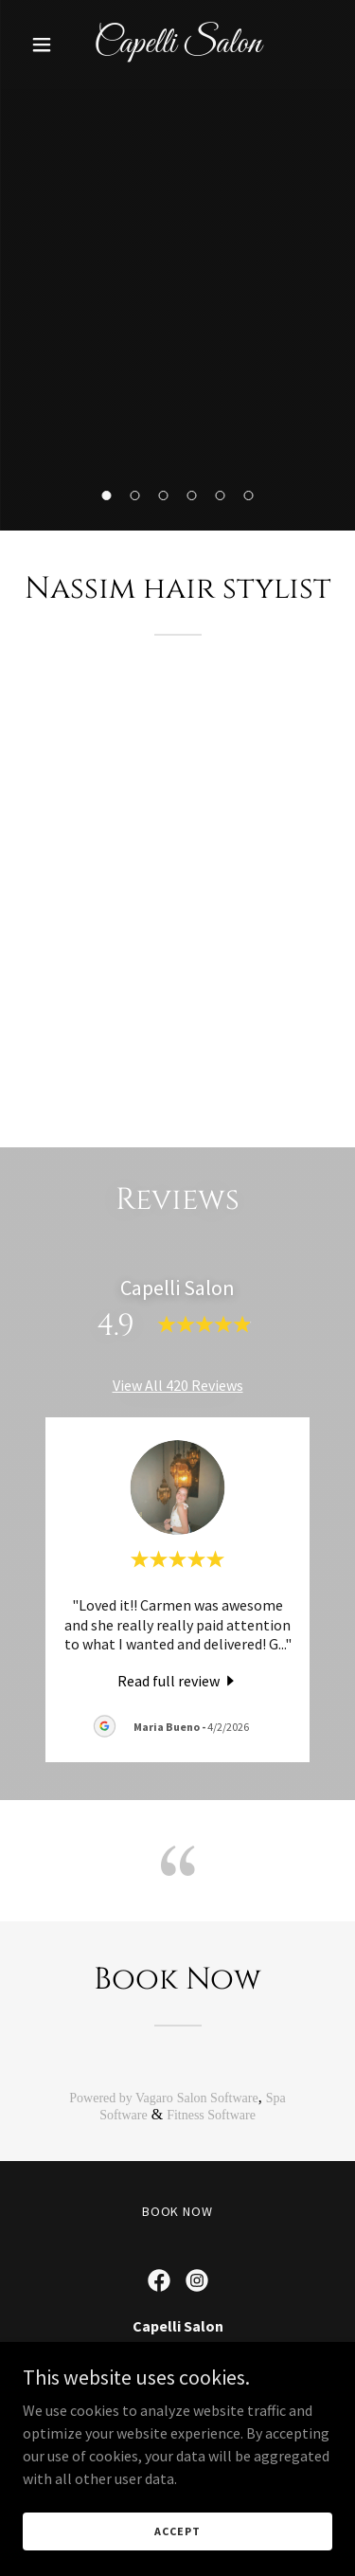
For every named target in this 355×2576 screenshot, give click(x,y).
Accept (177, 2531)
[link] (177, 46)
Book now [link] (178, 2211)
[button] (46, 44)
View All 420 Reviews (178, 1385)
